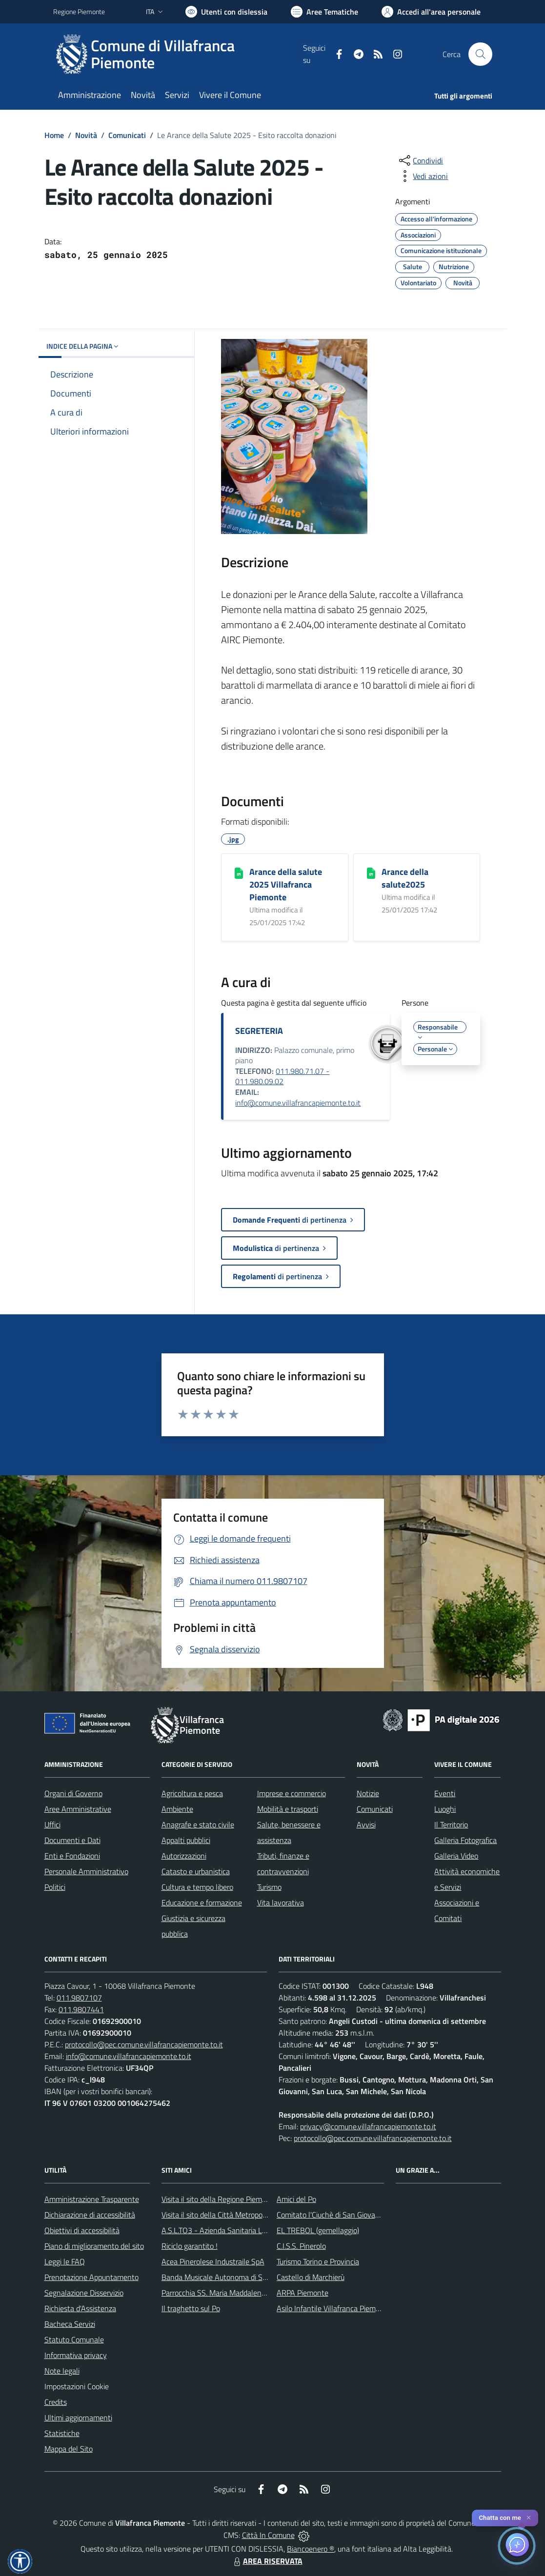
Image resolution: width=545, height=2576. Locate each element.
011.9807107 (79, 1997)
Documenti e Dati (72, 1840)
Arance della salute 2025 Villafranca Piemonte (285, 884)
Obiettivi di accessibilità (82, 2230)
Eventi (444, 1793)
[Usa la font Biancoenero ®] (226, 11)
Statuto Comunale (74, 2339)
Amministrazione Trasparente (91, 2199)
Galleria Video (456, 1856)
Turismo (269, 1887)
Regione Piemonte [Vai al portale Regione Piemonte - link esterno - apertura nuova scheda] (79, 11)
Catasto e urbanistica (195, 1871)
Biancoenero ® (310, 2549)
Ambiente (177, 1809)
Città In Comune (268, 2535)
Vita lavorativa (280, 1902)
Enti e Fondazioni (72, 1856)
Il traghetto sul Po (190, 2308)
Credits (55, 2402)
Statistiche (62, 2433)
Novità (86, 135)
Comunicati (127, 135)
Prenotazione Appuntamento (91, 2277)
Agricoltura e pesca (192, 1793)
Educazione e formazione (201, 1902)
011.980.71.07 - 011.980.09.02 (282, 1076)
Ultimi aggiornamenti (78, 2417)
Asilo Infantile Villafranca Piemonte (334, 2308)
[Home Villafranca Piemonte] (178, 54)
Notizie (368, 1793)
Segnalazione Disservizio (83, 2293)
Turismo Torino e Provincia (318, 2261)
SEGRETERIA (259, 1030)
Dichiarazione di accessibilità (89, 2214)
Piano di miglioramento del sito (94, 2246)
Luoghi (445, 1809)
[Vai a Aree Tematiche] (324, 11)
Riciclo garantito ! (189, 2246)
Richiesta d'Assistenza (80, 2308)
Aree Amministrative (77, 1809)
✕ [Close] (528, 2518)
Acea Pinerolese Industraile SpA (212, 2261)
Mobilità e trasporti (287, 1809)
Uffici (52, 1824)
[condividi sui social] (420, 160)
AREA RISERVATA (267, 2561)
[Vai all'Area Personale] (431, 11)
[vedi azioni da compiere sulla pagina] (422, 176)
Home (54, 135)
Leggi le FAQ (64, 2261)
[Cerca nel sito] (480, 54)
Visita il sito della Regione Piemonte (219, 2199)
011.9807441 (81, 2009)
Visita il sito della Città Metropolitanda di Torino (237, 2214)
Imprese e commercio (291, 1793)
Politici (54, 1887)
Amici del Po (296, 2199)
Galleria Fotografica (465, 1840)
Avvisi (366, 1824)
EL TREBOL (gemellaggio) (318, 2230)
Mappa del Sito (68, 2449)
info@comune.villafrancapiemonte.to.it (298, 1103)
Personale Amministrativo (86, 1871)
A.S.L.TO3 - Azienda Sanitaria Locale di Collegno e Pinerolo (256, 2230)
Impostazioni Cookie (76, 2386)
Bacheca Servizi (69, 2324)
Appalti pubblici (185, 1840)
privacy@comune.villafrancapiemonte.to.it (368, 2126)
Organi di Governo (73, 1793)
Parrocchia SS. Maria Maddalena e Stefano (230, 2293)
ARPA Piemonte (302, 2293)
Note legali (62, 2371)
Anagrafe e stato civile (197, 1824)
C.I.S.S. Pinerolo (301, 2246)
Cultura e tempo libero (197, 1887)
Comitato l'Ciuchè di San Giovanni (331, 2214)
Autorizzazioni (183, 1856)
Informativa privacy (75, 2355)
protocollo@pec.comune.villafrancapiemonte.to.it (144, 2044)
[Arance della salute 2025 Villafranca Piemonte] (238, 872)
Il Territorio (451, 1824)
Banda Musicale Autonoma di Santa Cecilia (230, 2277)
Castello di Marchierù (310, 2277)
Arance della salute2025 (405, 878)
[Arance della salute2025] (371, 872)
